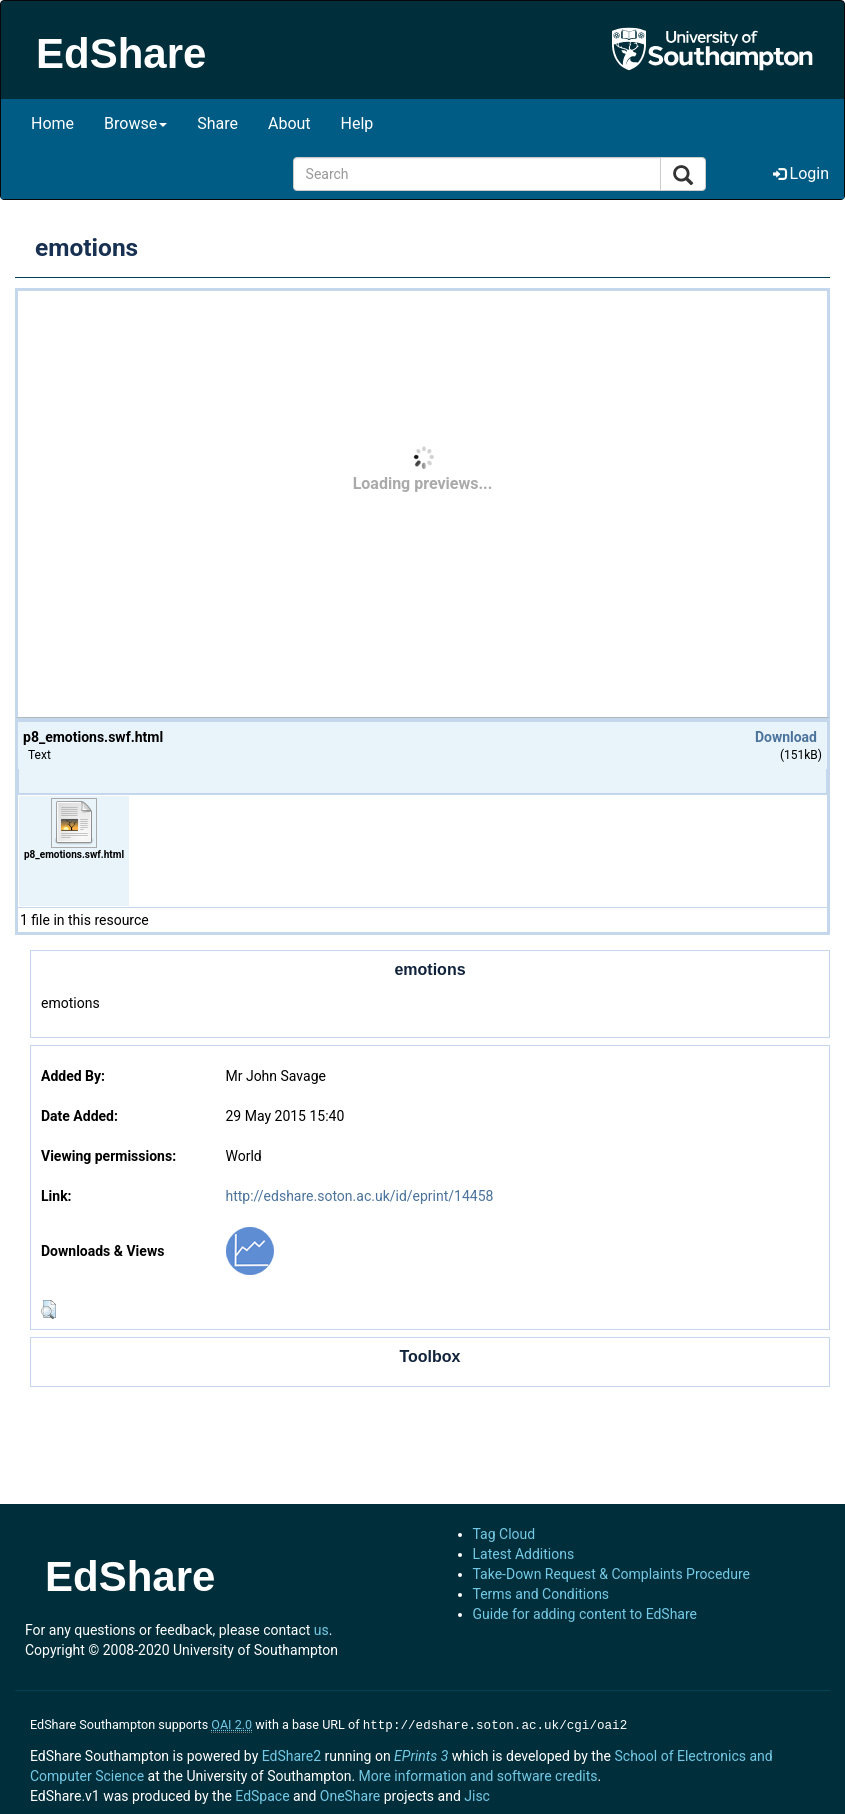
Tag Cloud (504, 1534)
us (321, 1630)
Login (801, 173)
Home (52, 123)
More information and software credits (478, 1774)
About (289, 123)
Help (357, 123)
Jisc (477, 1794)
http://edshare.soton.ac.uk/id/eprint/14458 (359, 1196)
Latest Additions (524, 1554)
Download (786, 737)
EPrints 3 (421, 1754)
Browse (135, 123)
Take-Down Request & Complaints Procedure (611, 1574)
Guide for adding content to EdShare (585, 1614)
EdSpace (262, 1794)
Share (217, 123)
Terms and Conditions (541, 1594)
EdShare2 (291, 1754)
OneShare (350, 1794)
